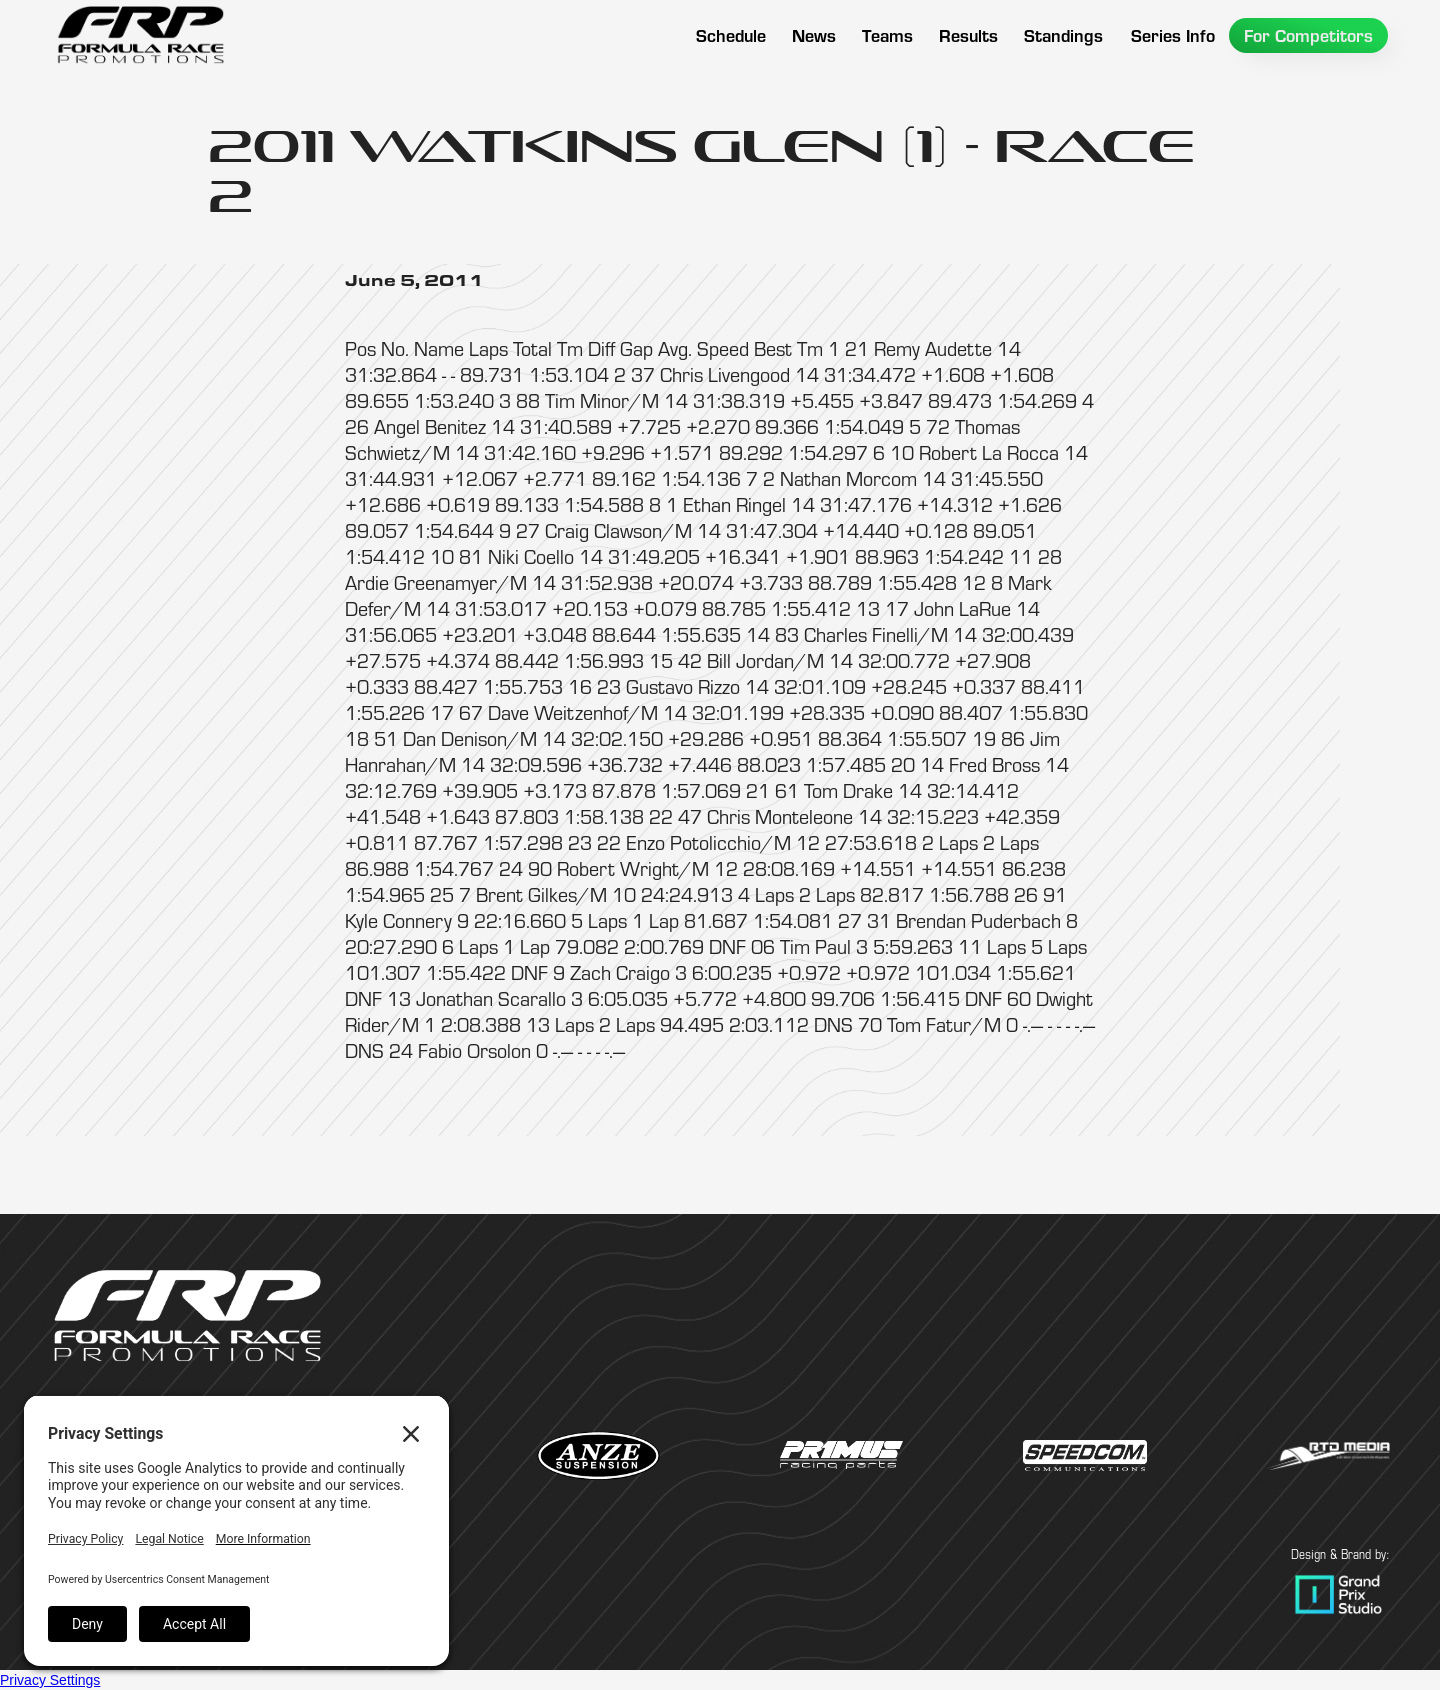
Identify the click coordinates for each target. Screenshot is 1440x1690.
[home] (140, 35)
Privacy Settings (50, 1680)
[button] (887, 35)
